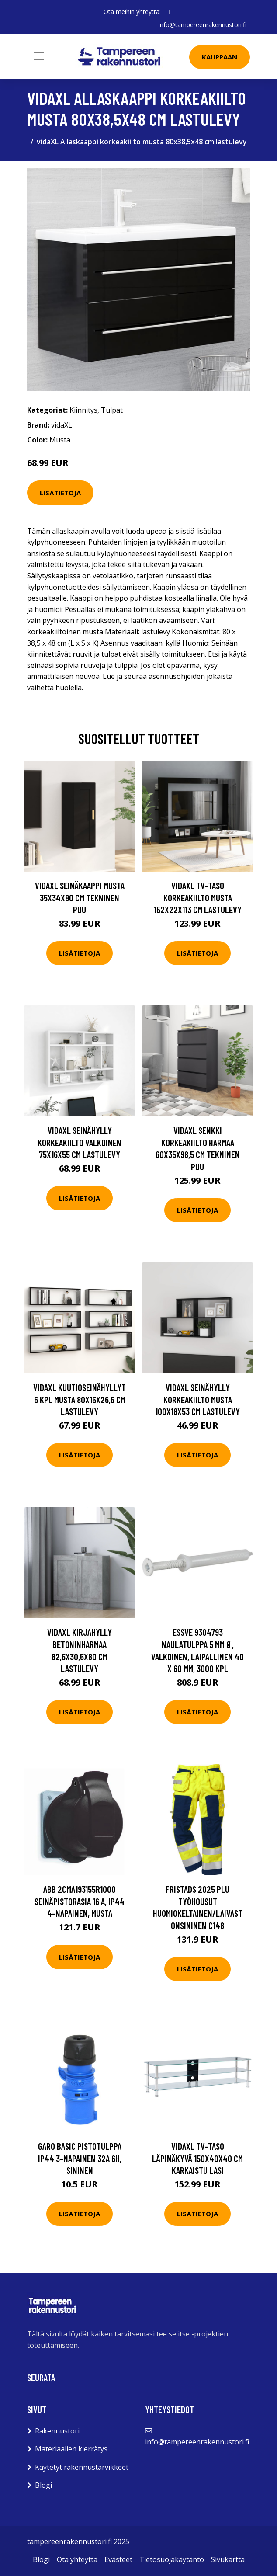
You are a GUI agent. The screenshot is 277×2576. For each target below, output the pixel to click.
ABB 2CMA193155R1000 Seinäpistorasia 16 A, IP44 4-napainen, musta (80, 1901)
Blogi (43, 2485)
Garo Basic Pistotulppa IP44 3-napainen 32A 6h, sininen (79, 2158)
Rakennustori (57, 2431)
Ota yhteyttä (77, 2559)
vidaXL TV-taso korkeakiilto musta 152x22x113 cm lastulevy (198, 897)
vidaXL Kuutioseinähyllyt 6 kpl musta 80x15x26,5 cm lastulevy (79, 1399)
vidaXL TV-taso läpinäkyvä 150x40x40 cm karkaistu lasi (197, 2158)
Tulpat (112, 410)
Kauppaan (219, 56)
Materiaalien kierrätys (71, 2449)
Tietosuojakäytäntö (171, 2559)
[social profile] (168, 11)
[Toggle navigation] (39, 56)
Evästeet (118, 2559)
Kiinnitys (83, 410)
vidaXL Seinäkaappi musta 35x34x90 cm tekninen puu (80, 897)
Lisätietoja (60, 492)
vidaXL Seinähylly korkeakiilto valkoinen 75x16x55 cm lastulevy (79, 1142)
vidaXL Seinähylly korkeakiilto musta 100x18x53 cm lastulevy (197, 1399)
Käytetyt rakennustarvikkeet (81, 2467)
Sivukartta (228, 2559)
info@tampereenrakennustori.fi (202, 25)
